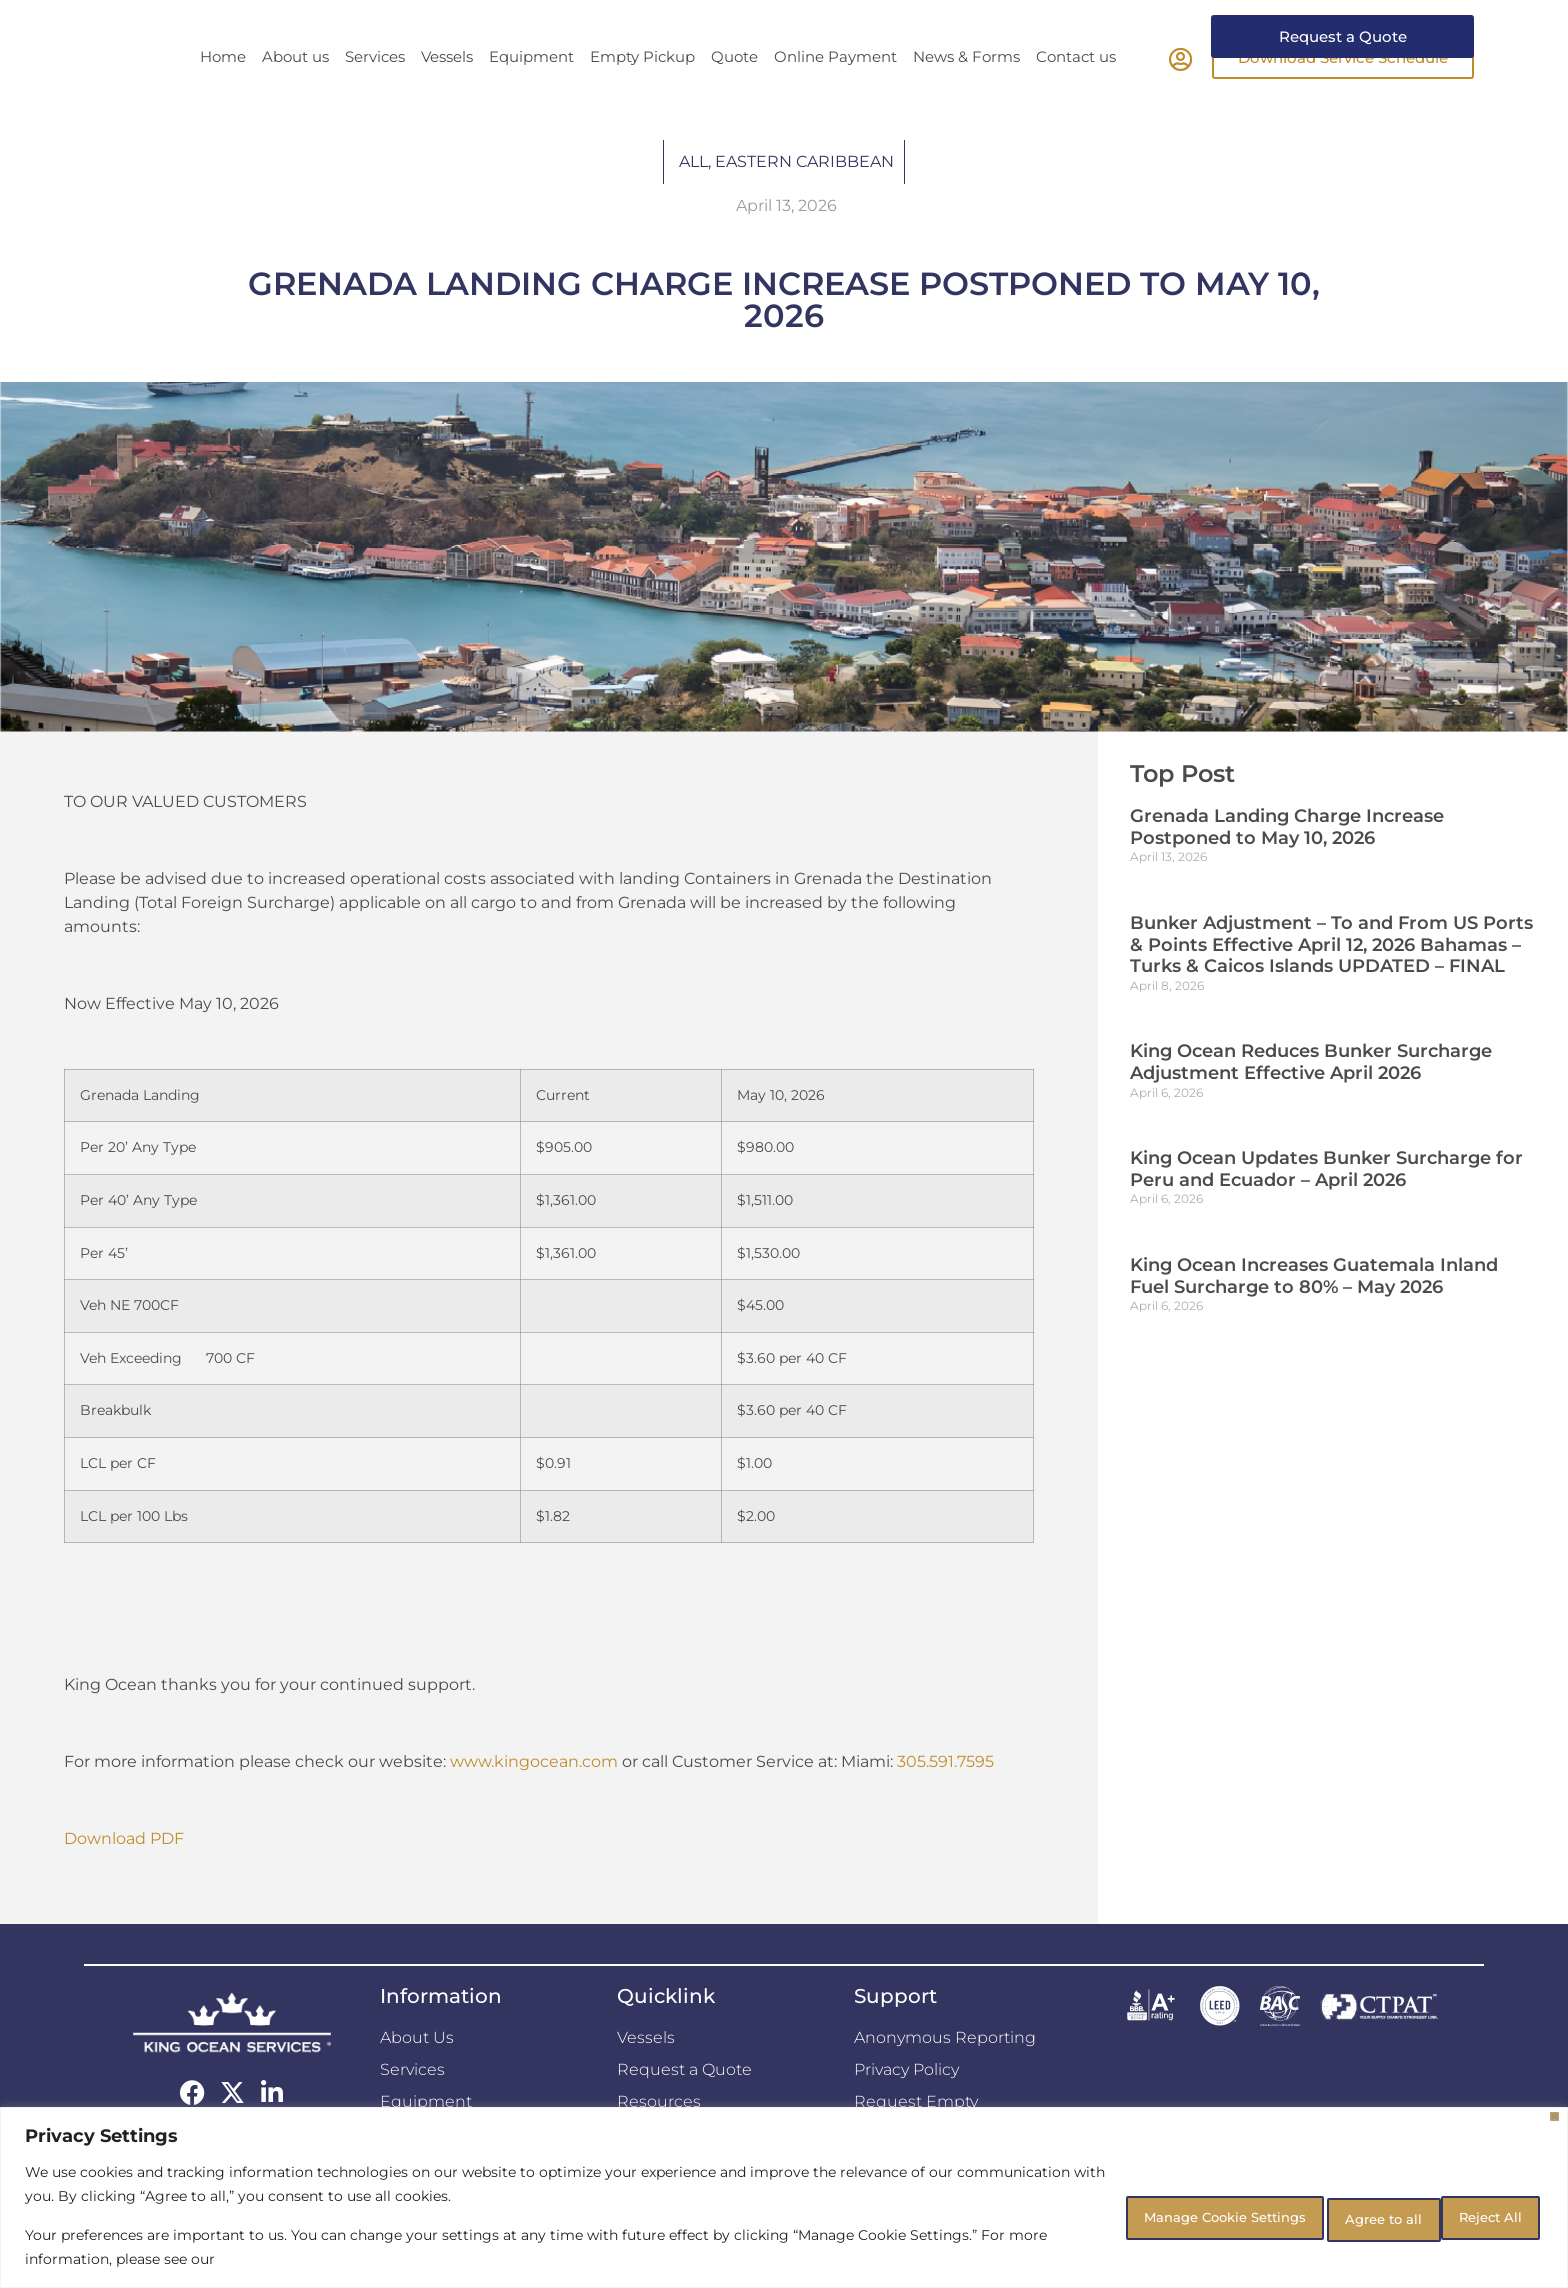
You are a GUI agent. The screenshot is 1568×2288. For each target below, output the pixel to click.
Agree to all (1472, 2215)
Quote (734, 93)
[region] (784, 2197)
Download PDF (124, 1875)
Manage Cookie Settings (1142, 2215)
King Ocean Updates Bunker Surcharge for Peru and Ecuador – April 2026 (1326, 1206)
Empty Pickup (642, 93)
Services (375, 93)
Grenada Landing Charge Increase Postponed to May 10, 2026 (1287, 864)
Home (223, 93)
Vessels (447, 93)
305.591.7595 (945, 1798)
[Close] (1554, 2116)
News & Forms (966, 93)
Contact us (1076, 93)
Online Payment (835, 93)
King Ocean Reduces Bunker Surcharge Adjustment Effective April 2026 (1311, 1099)
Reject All (1331, 2215)
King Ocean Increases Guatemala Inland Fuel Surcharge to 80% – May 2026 (1314, 1313)
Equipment (531, 93)
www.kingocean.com (534, 1798)
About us (295, 93)
